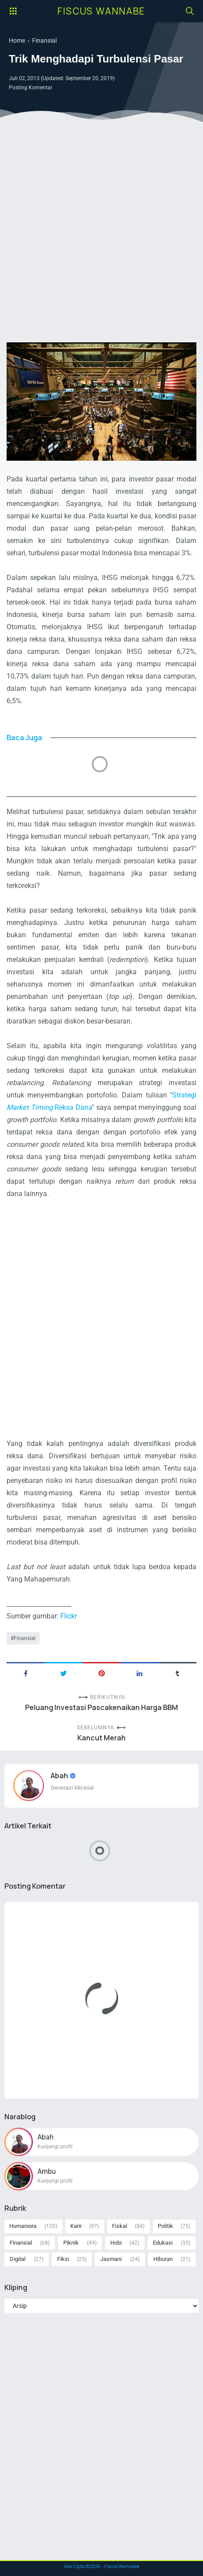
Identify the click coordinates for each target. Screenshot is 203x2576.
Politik (165, 2226)
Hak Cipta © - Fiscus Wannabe (101, 2566)
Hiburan (163, 2259)
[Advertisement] (101, 234)
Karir (76, 2226)
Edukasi (163, 2242)
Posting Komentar (30, 87)
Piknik (71, 2242)
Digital (17, 2259)
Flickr (68, 1616)
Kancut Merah (101, 1738)
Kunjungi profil (54, 2146)
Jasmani (111, 2259)
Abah (60, 1775)
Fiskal (119, 2226)
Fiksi (63, 2259)
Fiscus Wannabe (101, 11)
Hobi (116, 2242)
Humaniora (22, 2226)
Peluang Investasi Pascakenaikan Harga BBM (101, 1707)
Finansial (25, 1638)
